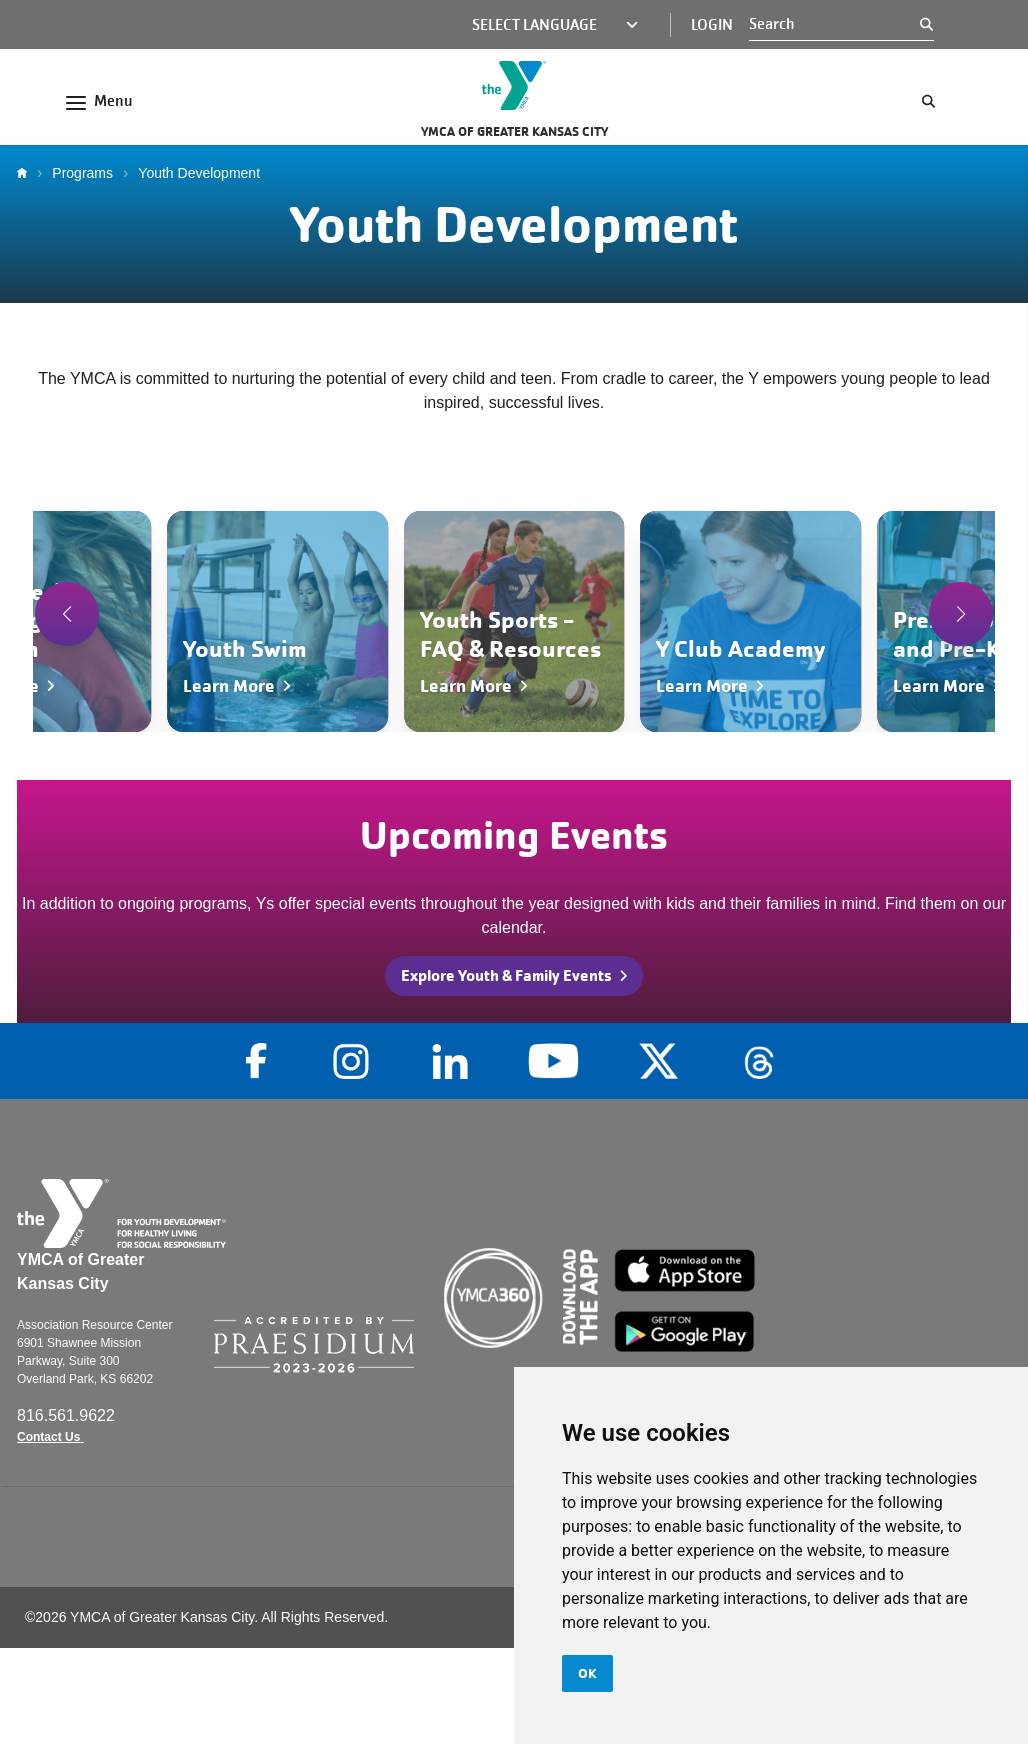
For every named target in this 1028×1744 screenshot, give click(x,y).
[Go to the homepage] (514, 85)
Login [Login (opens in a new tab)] (712, 25)
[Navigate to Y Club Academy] (750, 621)
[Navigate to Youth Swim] (277, 621)
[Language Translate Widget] (543, 25)
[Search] (834, 24)
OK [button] (587, 1673)
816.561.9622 (68, 1415)
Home (27, 173)
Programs (82, 173)
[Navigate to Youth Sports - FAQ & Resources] (514, 621)
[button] (67, 614)
